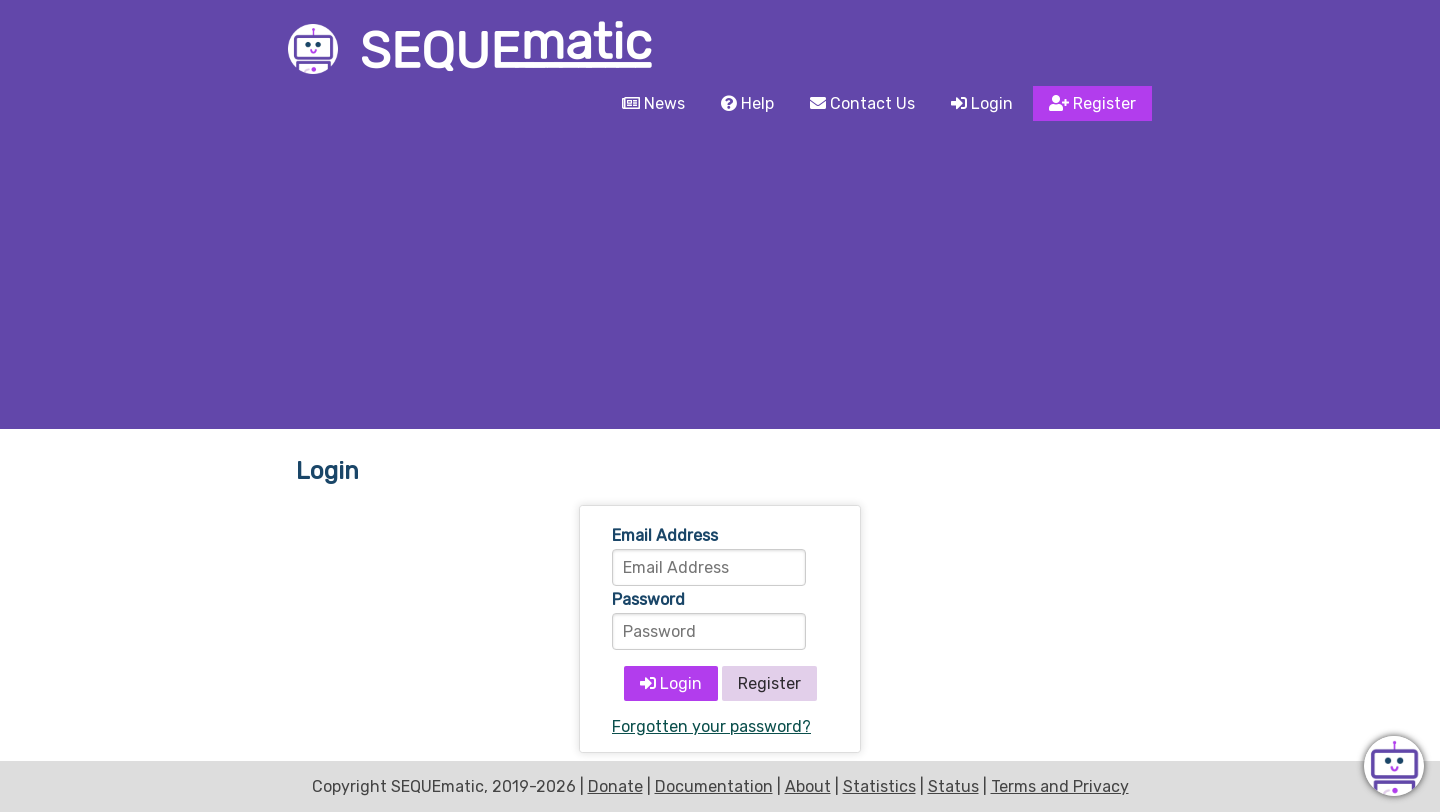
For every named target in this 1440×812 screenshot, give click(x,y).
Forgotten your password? (711, 726)
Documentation (714, 786)
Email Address (665, 535)
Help (747, 103)
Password (648, 599)
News (653, 103)
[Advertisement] (720, 279)
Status (953, 786)
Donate (615, 786)
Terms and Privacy (1060, 786)
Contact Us (862, 103)
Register (1092, 103)
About (808, 786)
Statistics (879, 786)
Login (982, 103)
